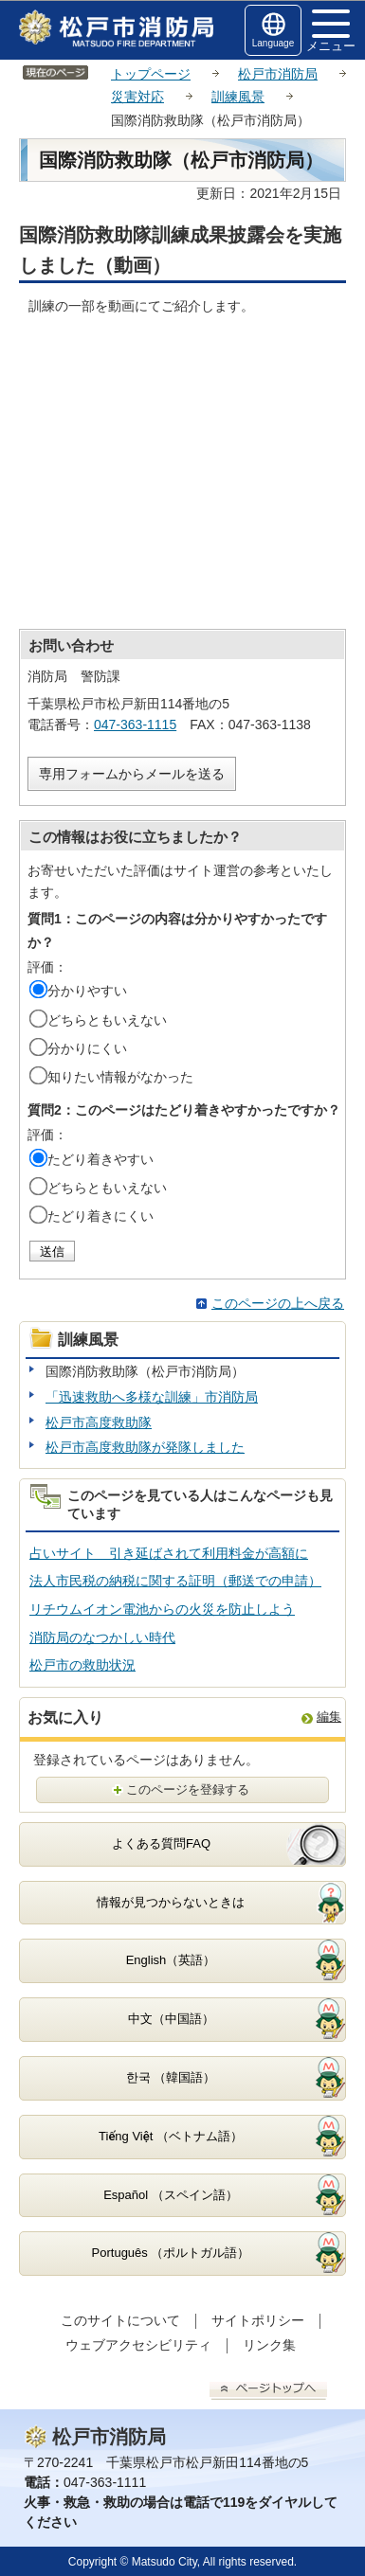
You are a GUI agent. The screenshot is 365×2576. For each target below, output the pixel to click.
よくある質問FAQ (161, 1843)
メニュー (331, 31)
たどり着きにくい (100, 1216)
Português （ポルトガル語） (171, 2252)
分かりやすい (87, 990)
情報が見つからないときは (171, 1902)
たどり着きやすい (100, 1159)
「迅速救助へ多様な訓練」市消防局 (152, 1396)
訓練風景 (238, 96)
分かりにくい (87, 1048)
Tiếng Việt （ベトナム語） (171, 2136)
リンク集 (269, 2344)
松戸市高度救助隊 (99, 1422)
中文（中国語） (171, 2019)
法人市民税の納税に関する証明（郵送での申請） (175, 1580)
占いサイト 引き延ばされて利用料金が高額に (168, 1553)
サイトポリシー (257, 2320)
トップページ (151, 73)
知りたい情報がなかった (120, 1076)
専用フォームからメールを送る (132, 773)
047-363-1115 (135, 724)
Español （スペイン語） (170, 2195)
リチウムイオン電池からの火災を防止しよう (162, 1609)
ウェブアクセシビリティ (138, 2344)
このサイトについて (120, 2320)
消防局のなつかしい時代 (102, 1637)
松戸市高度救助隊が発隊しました (145, 1447)
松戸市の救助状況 (82, 1665)
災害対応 (137, 96)
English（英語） (171, 1960)
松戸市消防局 (278, 73)
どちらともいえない (107, 1020)
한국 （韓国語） (171, 2077)
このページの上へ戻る (277, 1303)
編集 (329, 1716)
